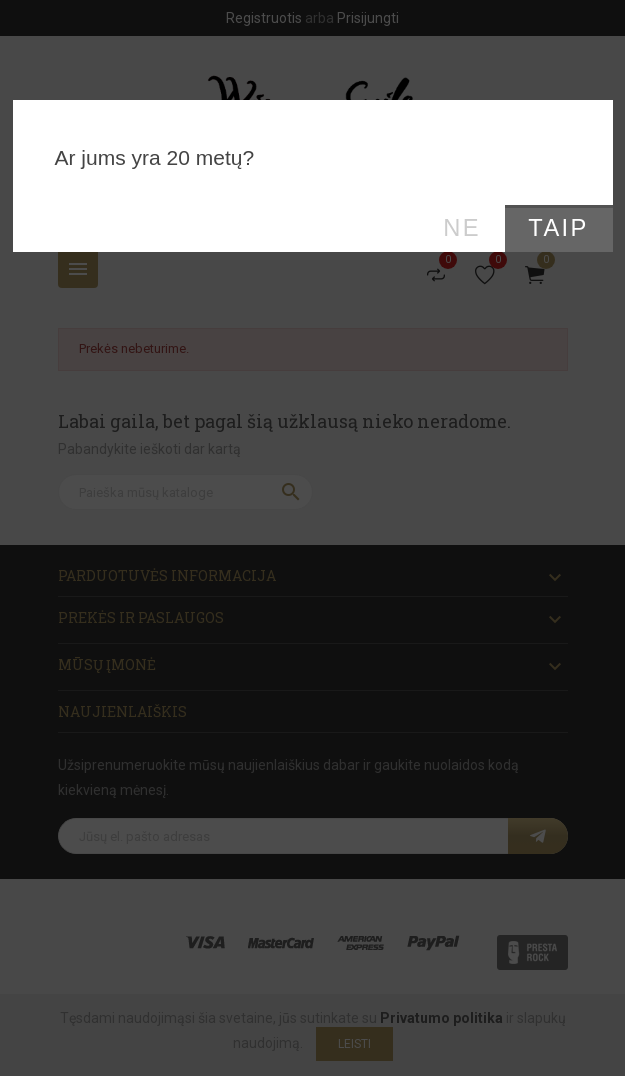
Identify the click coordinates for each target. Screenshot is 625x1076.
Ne (462, 228)
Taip (558, 228)
